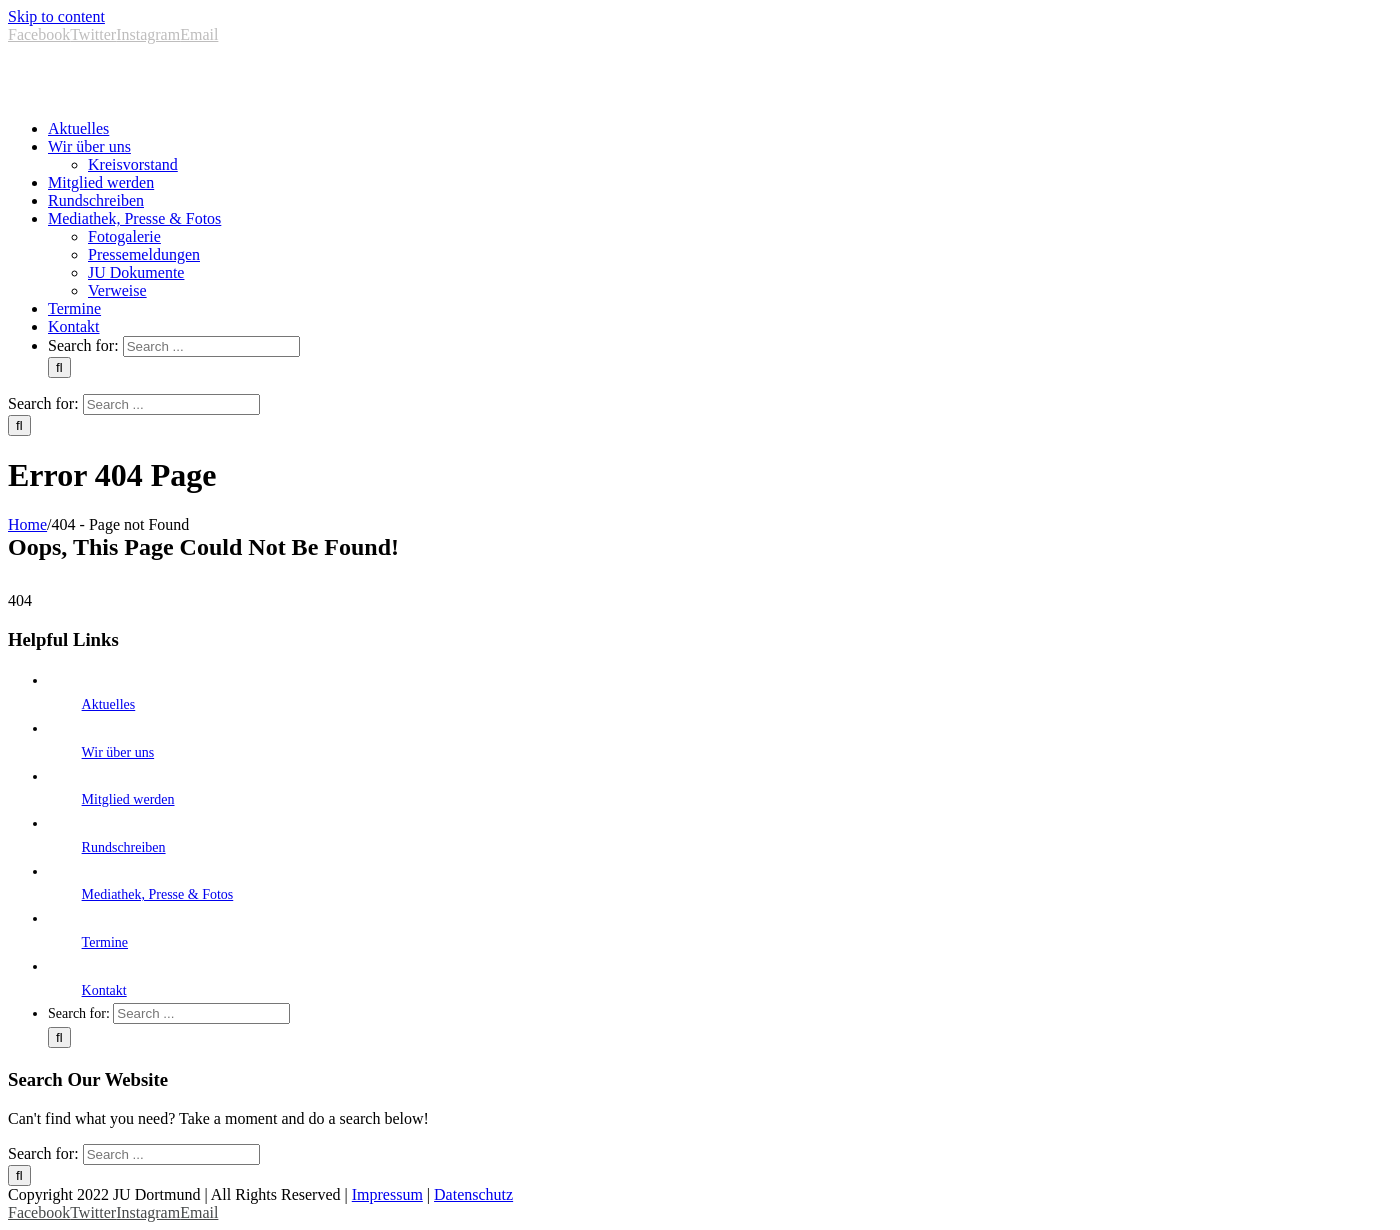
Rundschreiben (124, 847)
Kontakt (104, 990)
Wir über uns (118, 752)
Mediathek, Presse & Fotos (158, 894)
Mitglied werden (128, 799)
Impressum (387, 1194)
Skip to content (56, 16)
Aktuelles (109, 704)
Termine (105, 942)
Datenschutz (473, 1194)
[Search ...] (211, 346)
